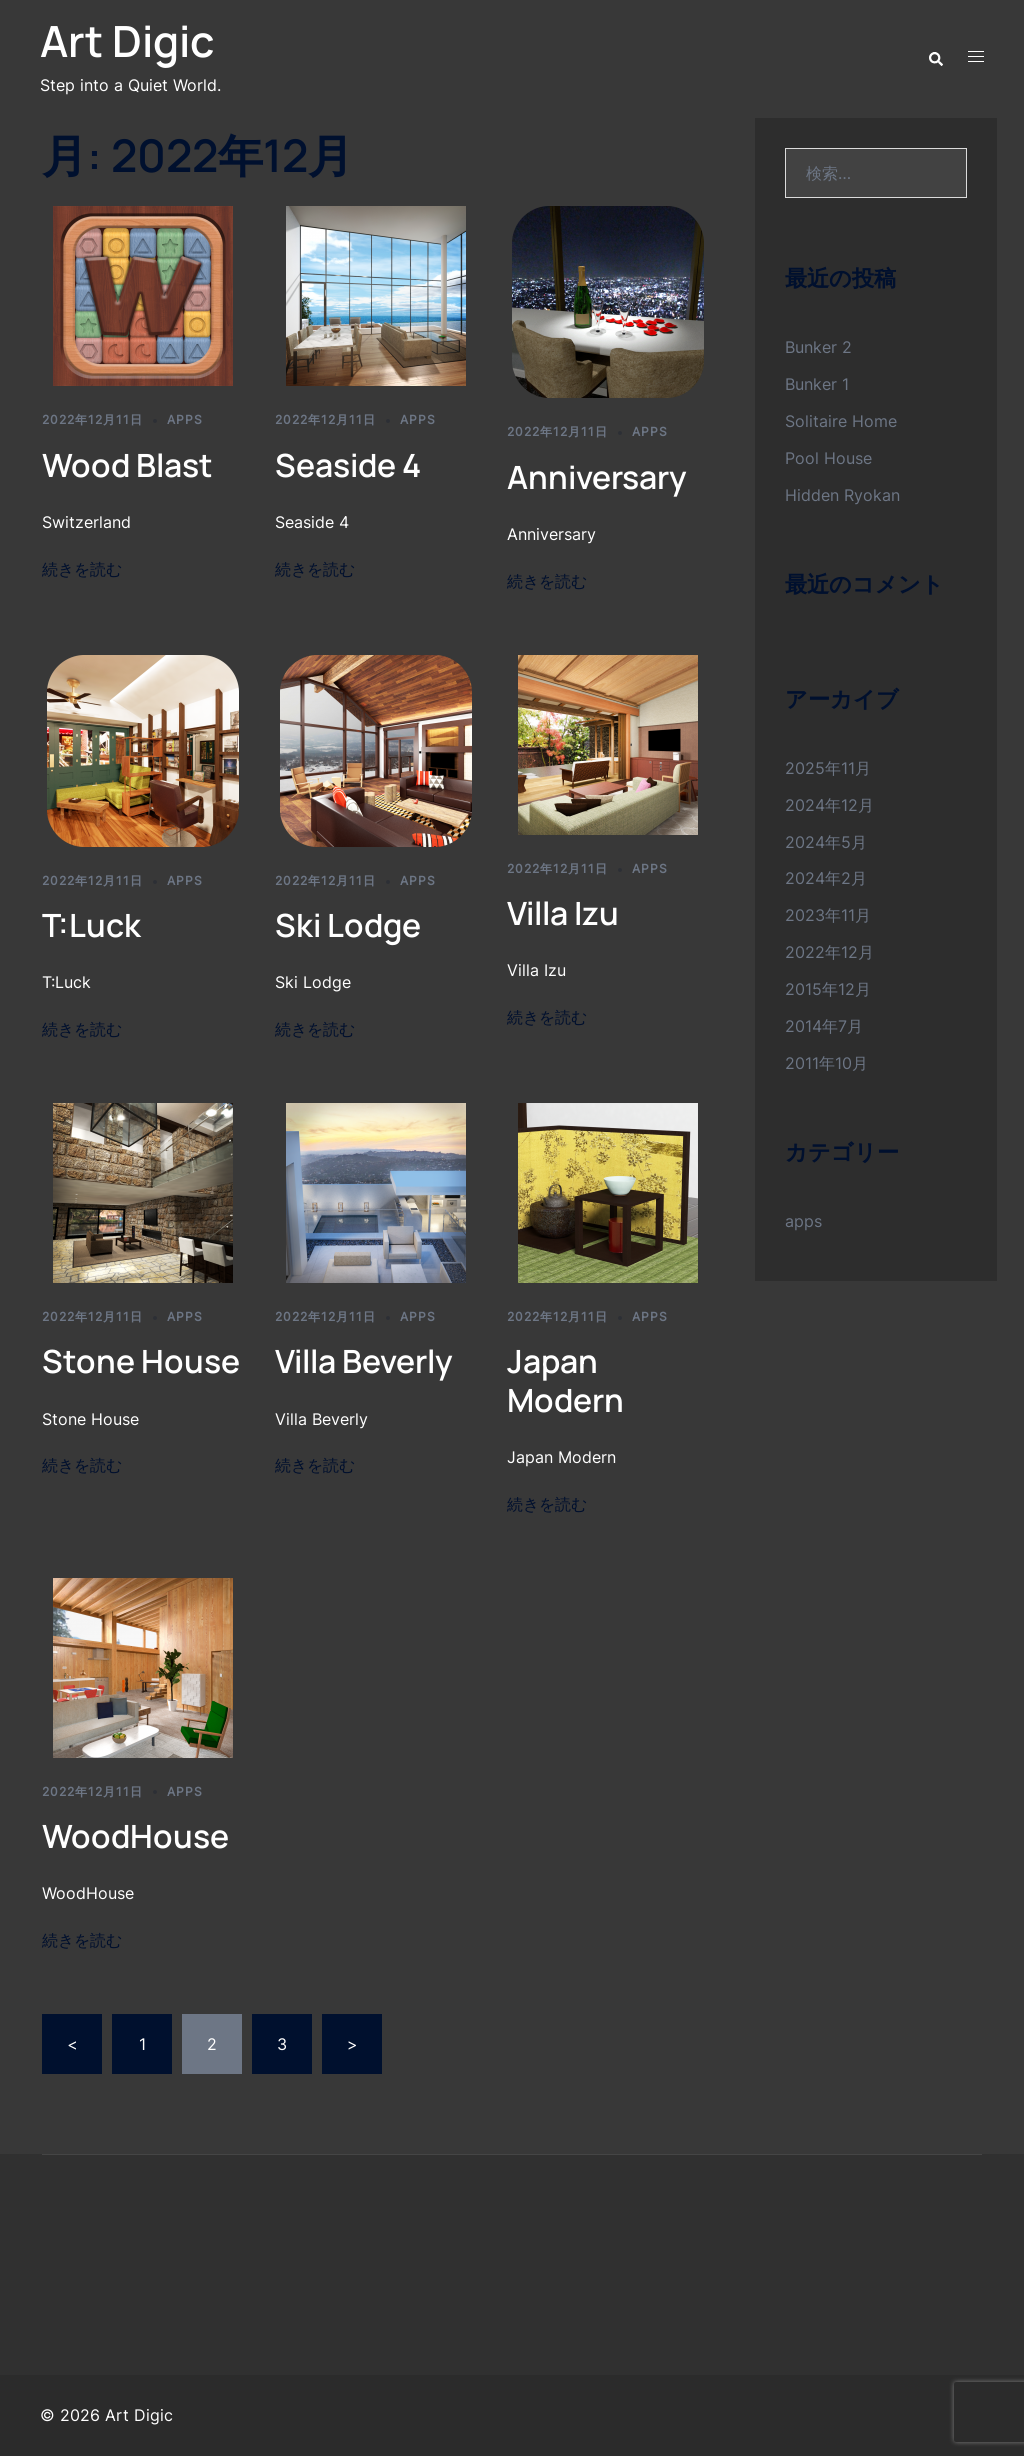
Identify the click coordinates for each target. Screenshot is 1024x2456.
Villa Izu (563, 913)
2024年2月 (826, 878)
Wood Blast (127, 465)
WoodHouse (135, 1836)
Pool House (828, 458)
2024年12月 (829, 805)
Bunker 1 (817, 384)
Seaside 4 (348, 465)
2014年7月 (824, 1026)
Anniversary (597, 477)
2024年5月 (826, 842)
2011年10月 (826, 1063)
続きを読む (82, 569)
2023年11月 (828, 915)
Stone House (141, 1361)
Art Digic (127, 40)
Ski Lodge (348, 925)
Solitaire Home (841, 421)
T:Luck (91, 925)
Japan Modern (565, 1380)
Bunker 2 (818, 347)
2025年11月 (828, 768)
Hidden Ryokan (842, 495)
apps (185, 419)
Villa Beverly (364, 1361)
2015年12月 (828, 989)
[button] (935, 56)
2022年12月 (829, 952)
